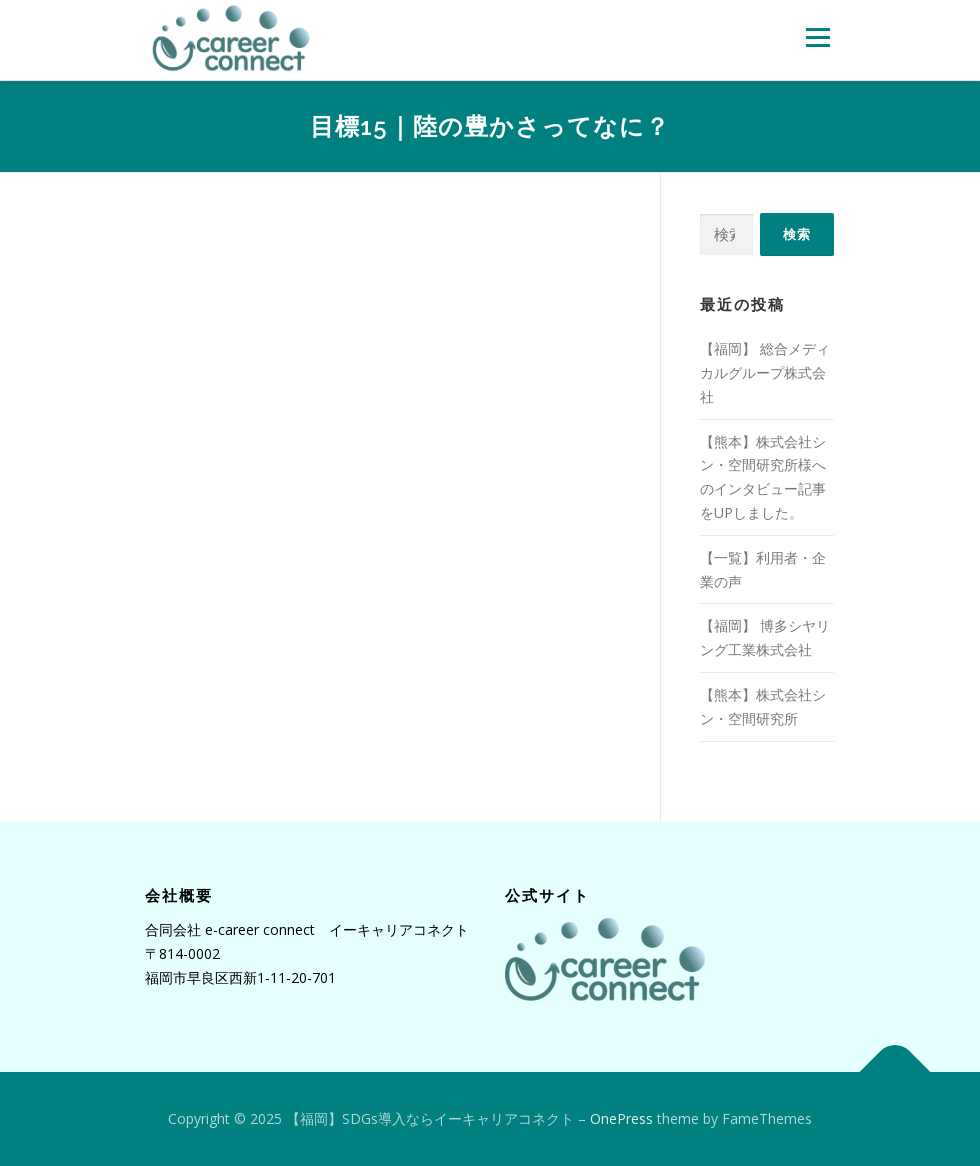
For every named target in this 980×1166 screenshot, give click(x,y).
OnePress (621, 1118)
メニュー (817, 37)
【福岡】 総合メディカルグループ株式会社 (765, 372)
